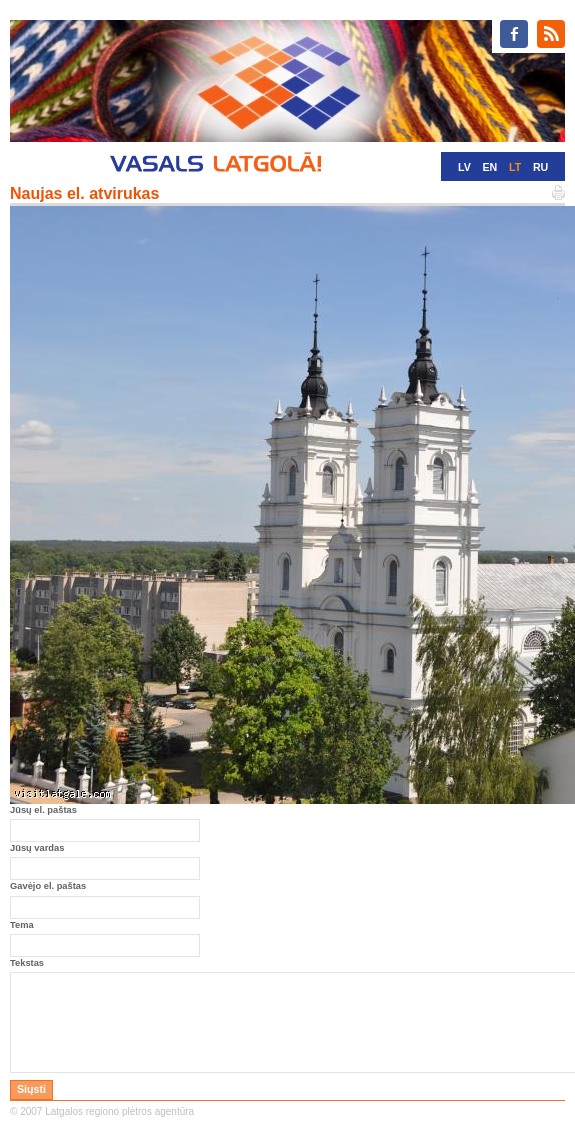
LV (464, 167)
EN (489, 167)
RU (540, 167)
